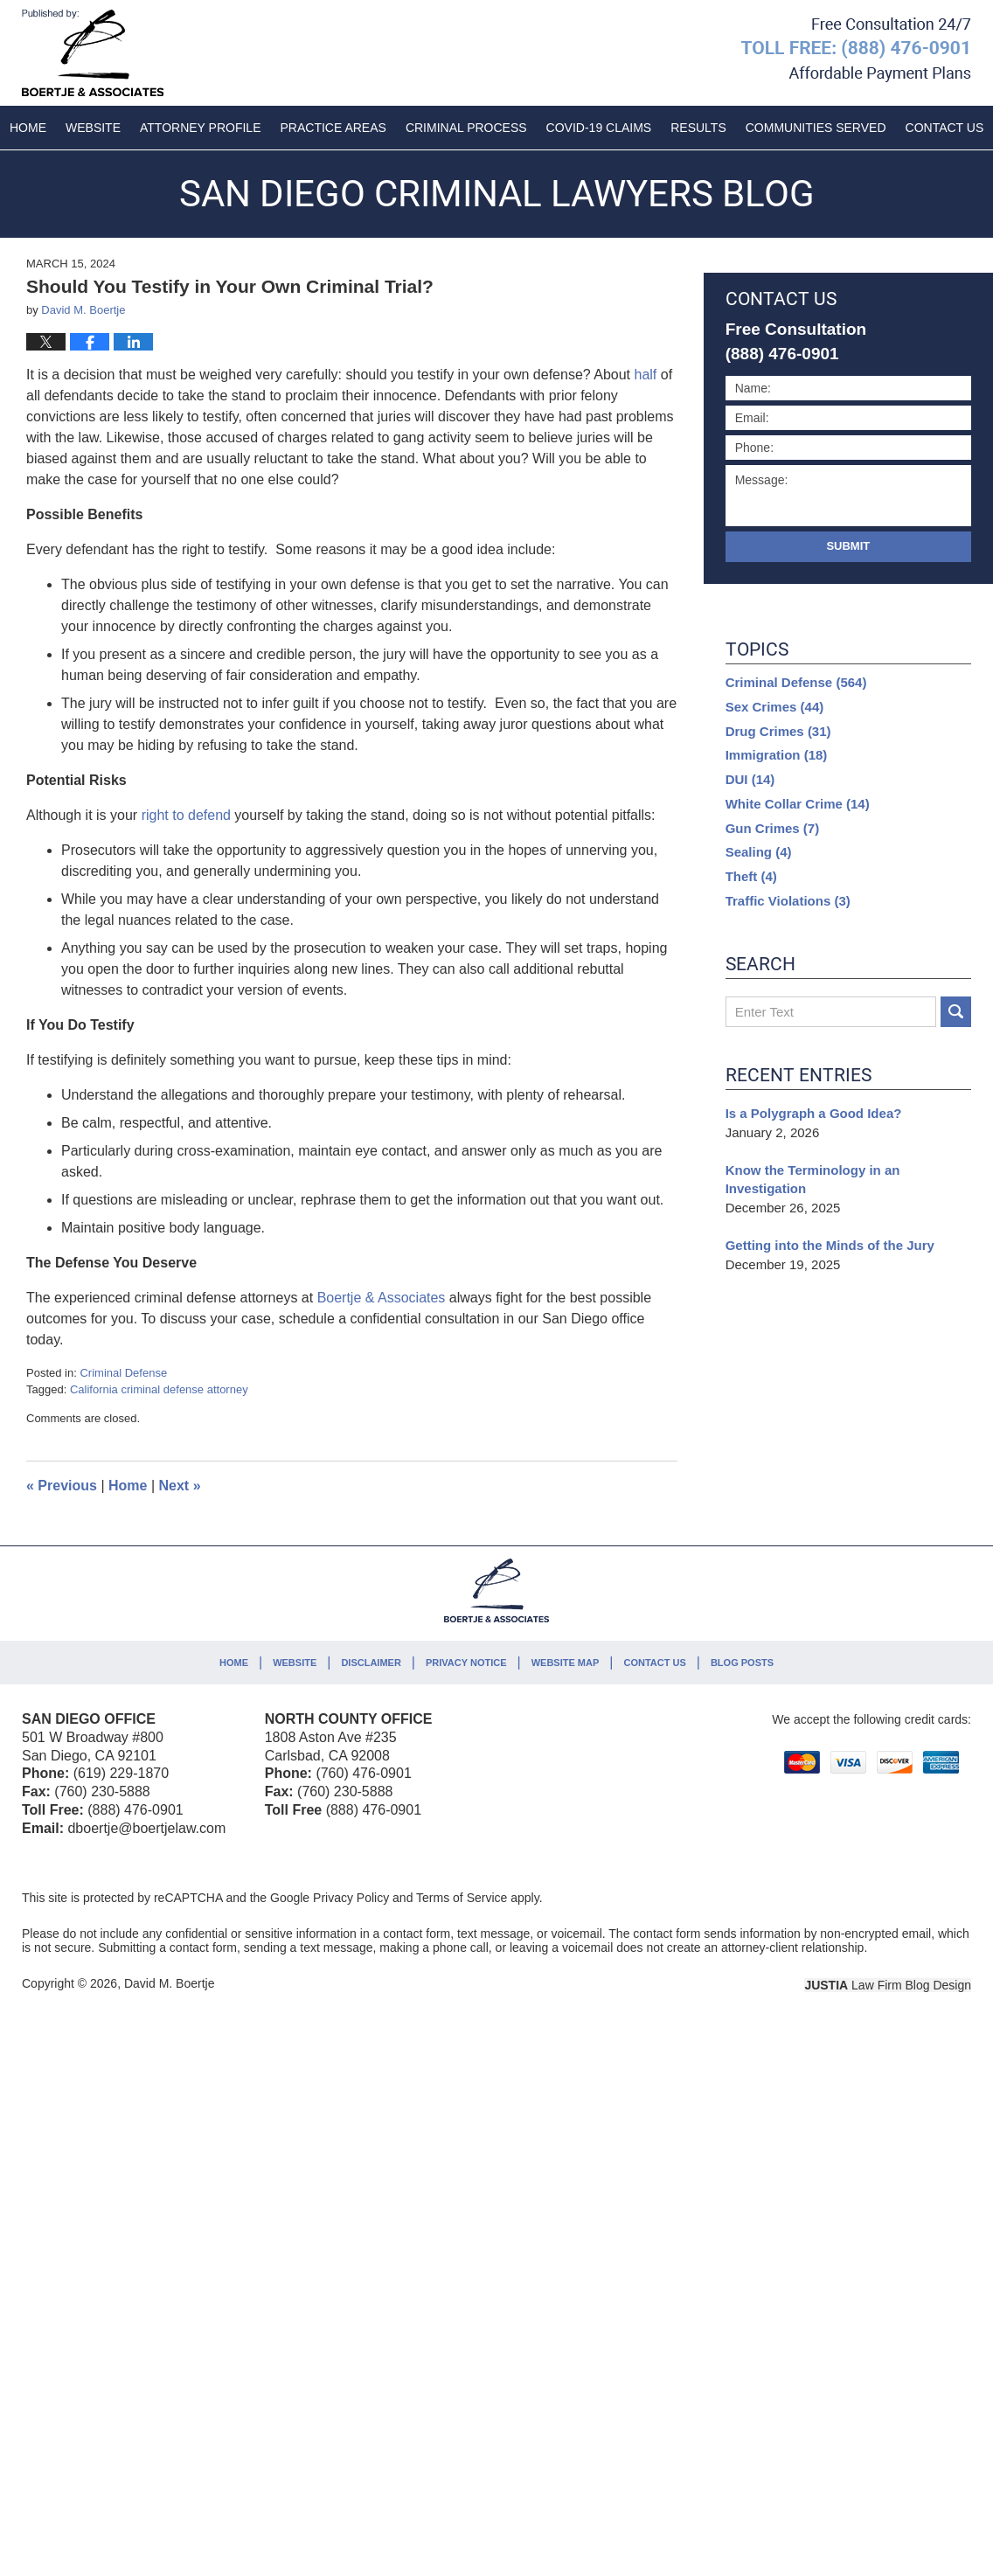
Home (28, 128)
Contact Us (654, 1662)
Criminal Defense (123, 1372)
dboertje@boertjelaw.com (146, 1828)
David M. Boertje (169, 1983)
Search (956, 1011)
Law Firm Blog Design (887, 1985)
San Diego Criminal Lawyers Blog (92, 53)
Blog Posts (742, 1662)
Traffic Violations (788, 900)
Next (180, 1485)
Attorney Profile (200, 128)
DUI (750, 779)
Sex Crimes (775, 706)
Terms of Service (461, 1898)
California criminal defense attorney (159, 1389)
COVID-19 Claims (599, 128)
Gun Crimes (773, 828)
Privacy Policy (351, 1898)
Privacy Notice (466, 1662)
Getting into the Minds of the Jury (830, 1245)
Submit (848, 545)
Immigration (777, 754)
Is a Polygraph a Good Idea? (814, 1113)
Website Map (565, 1662)
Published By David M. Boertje (855, 49)
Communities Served (816, 128)
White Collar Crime (798, 803)
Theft (751, 876)
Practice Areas (333, 128)
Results (698, 128)
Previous (61, 1485)
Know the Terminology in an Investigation (813, 1180)
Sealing (759, 851)
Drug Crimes (778, 731)
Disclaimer (370, 1662)
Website (93, 128)
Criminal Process (466, 128)
